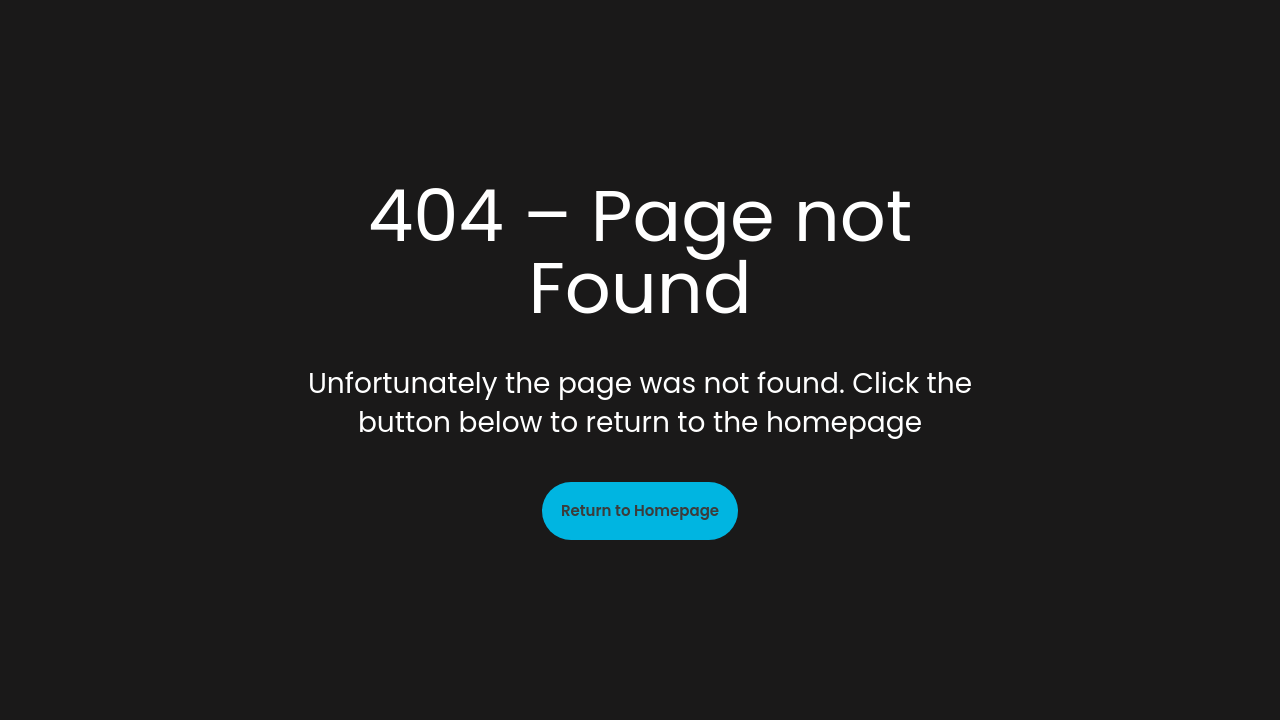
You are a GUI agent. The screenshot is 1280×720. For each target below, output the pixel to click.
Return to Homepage (640, 510)
